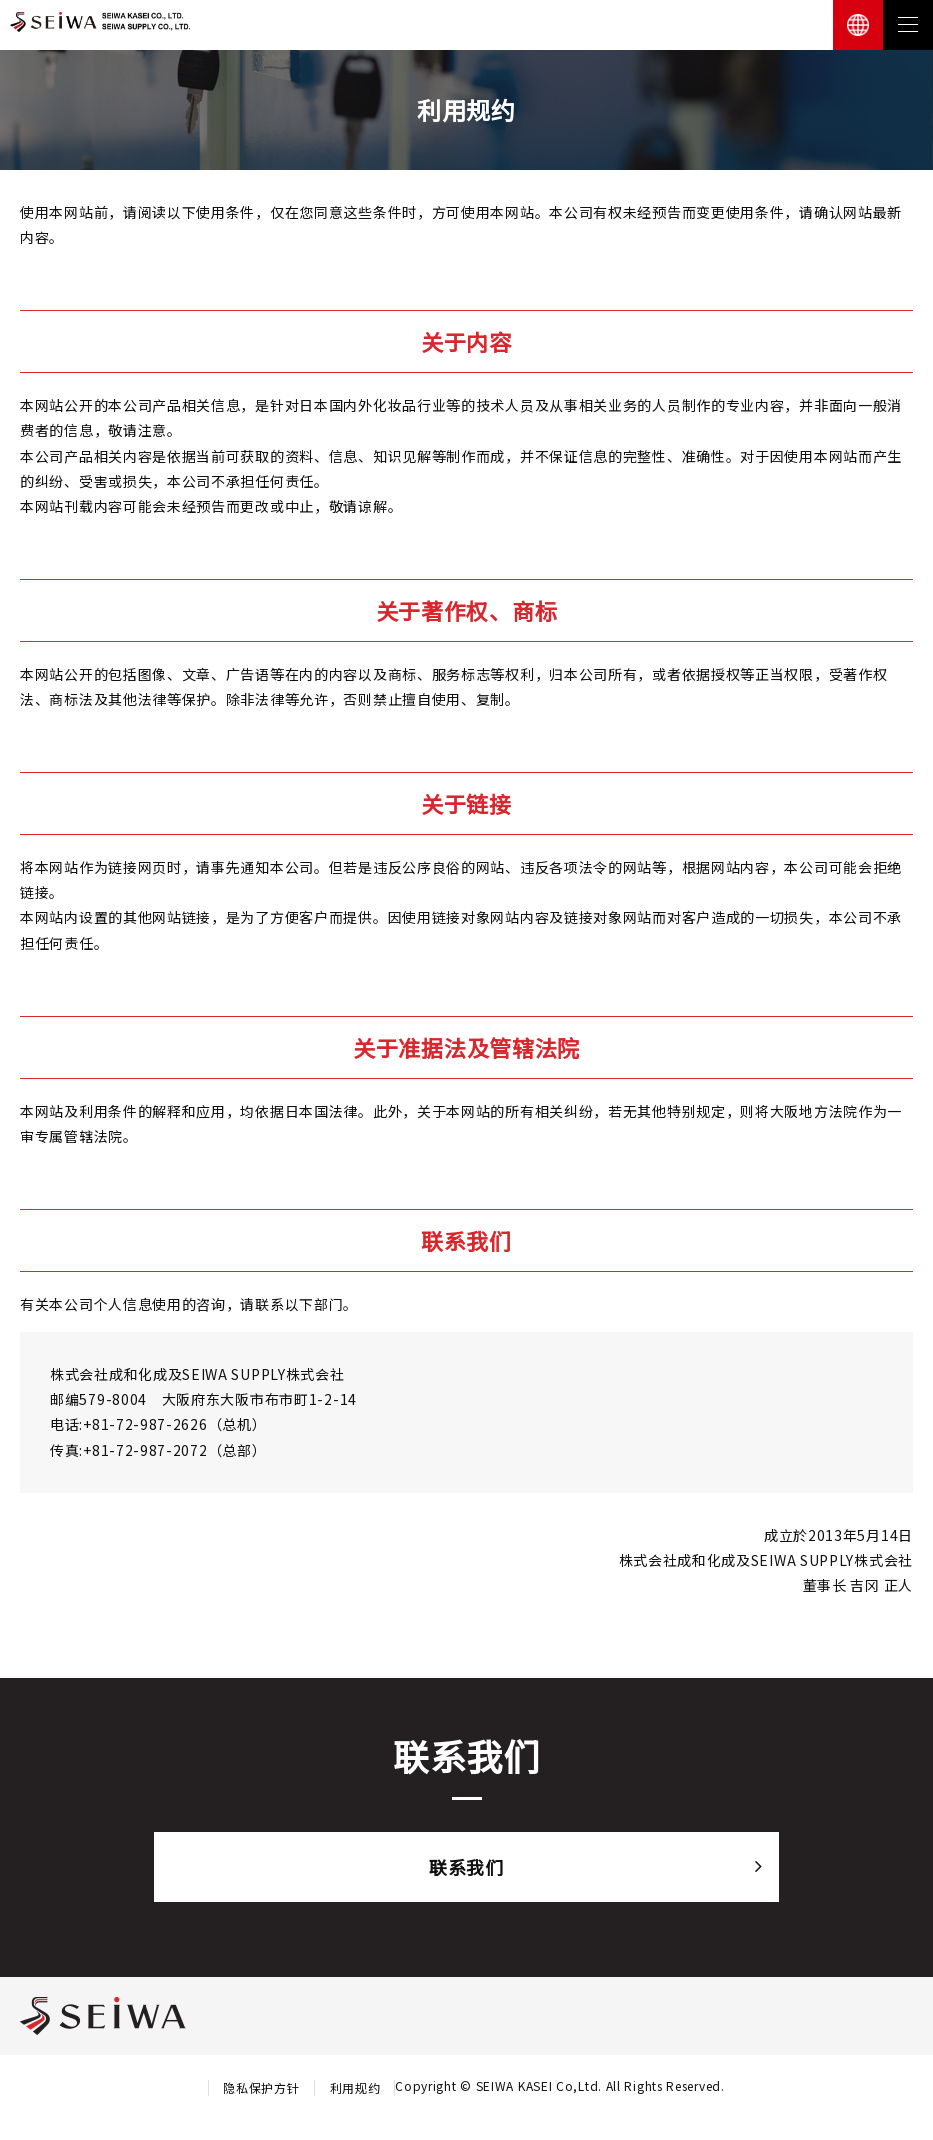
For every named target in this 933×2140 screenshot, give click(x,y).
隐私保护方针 (261, 2087)
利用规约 (354, 2087)
